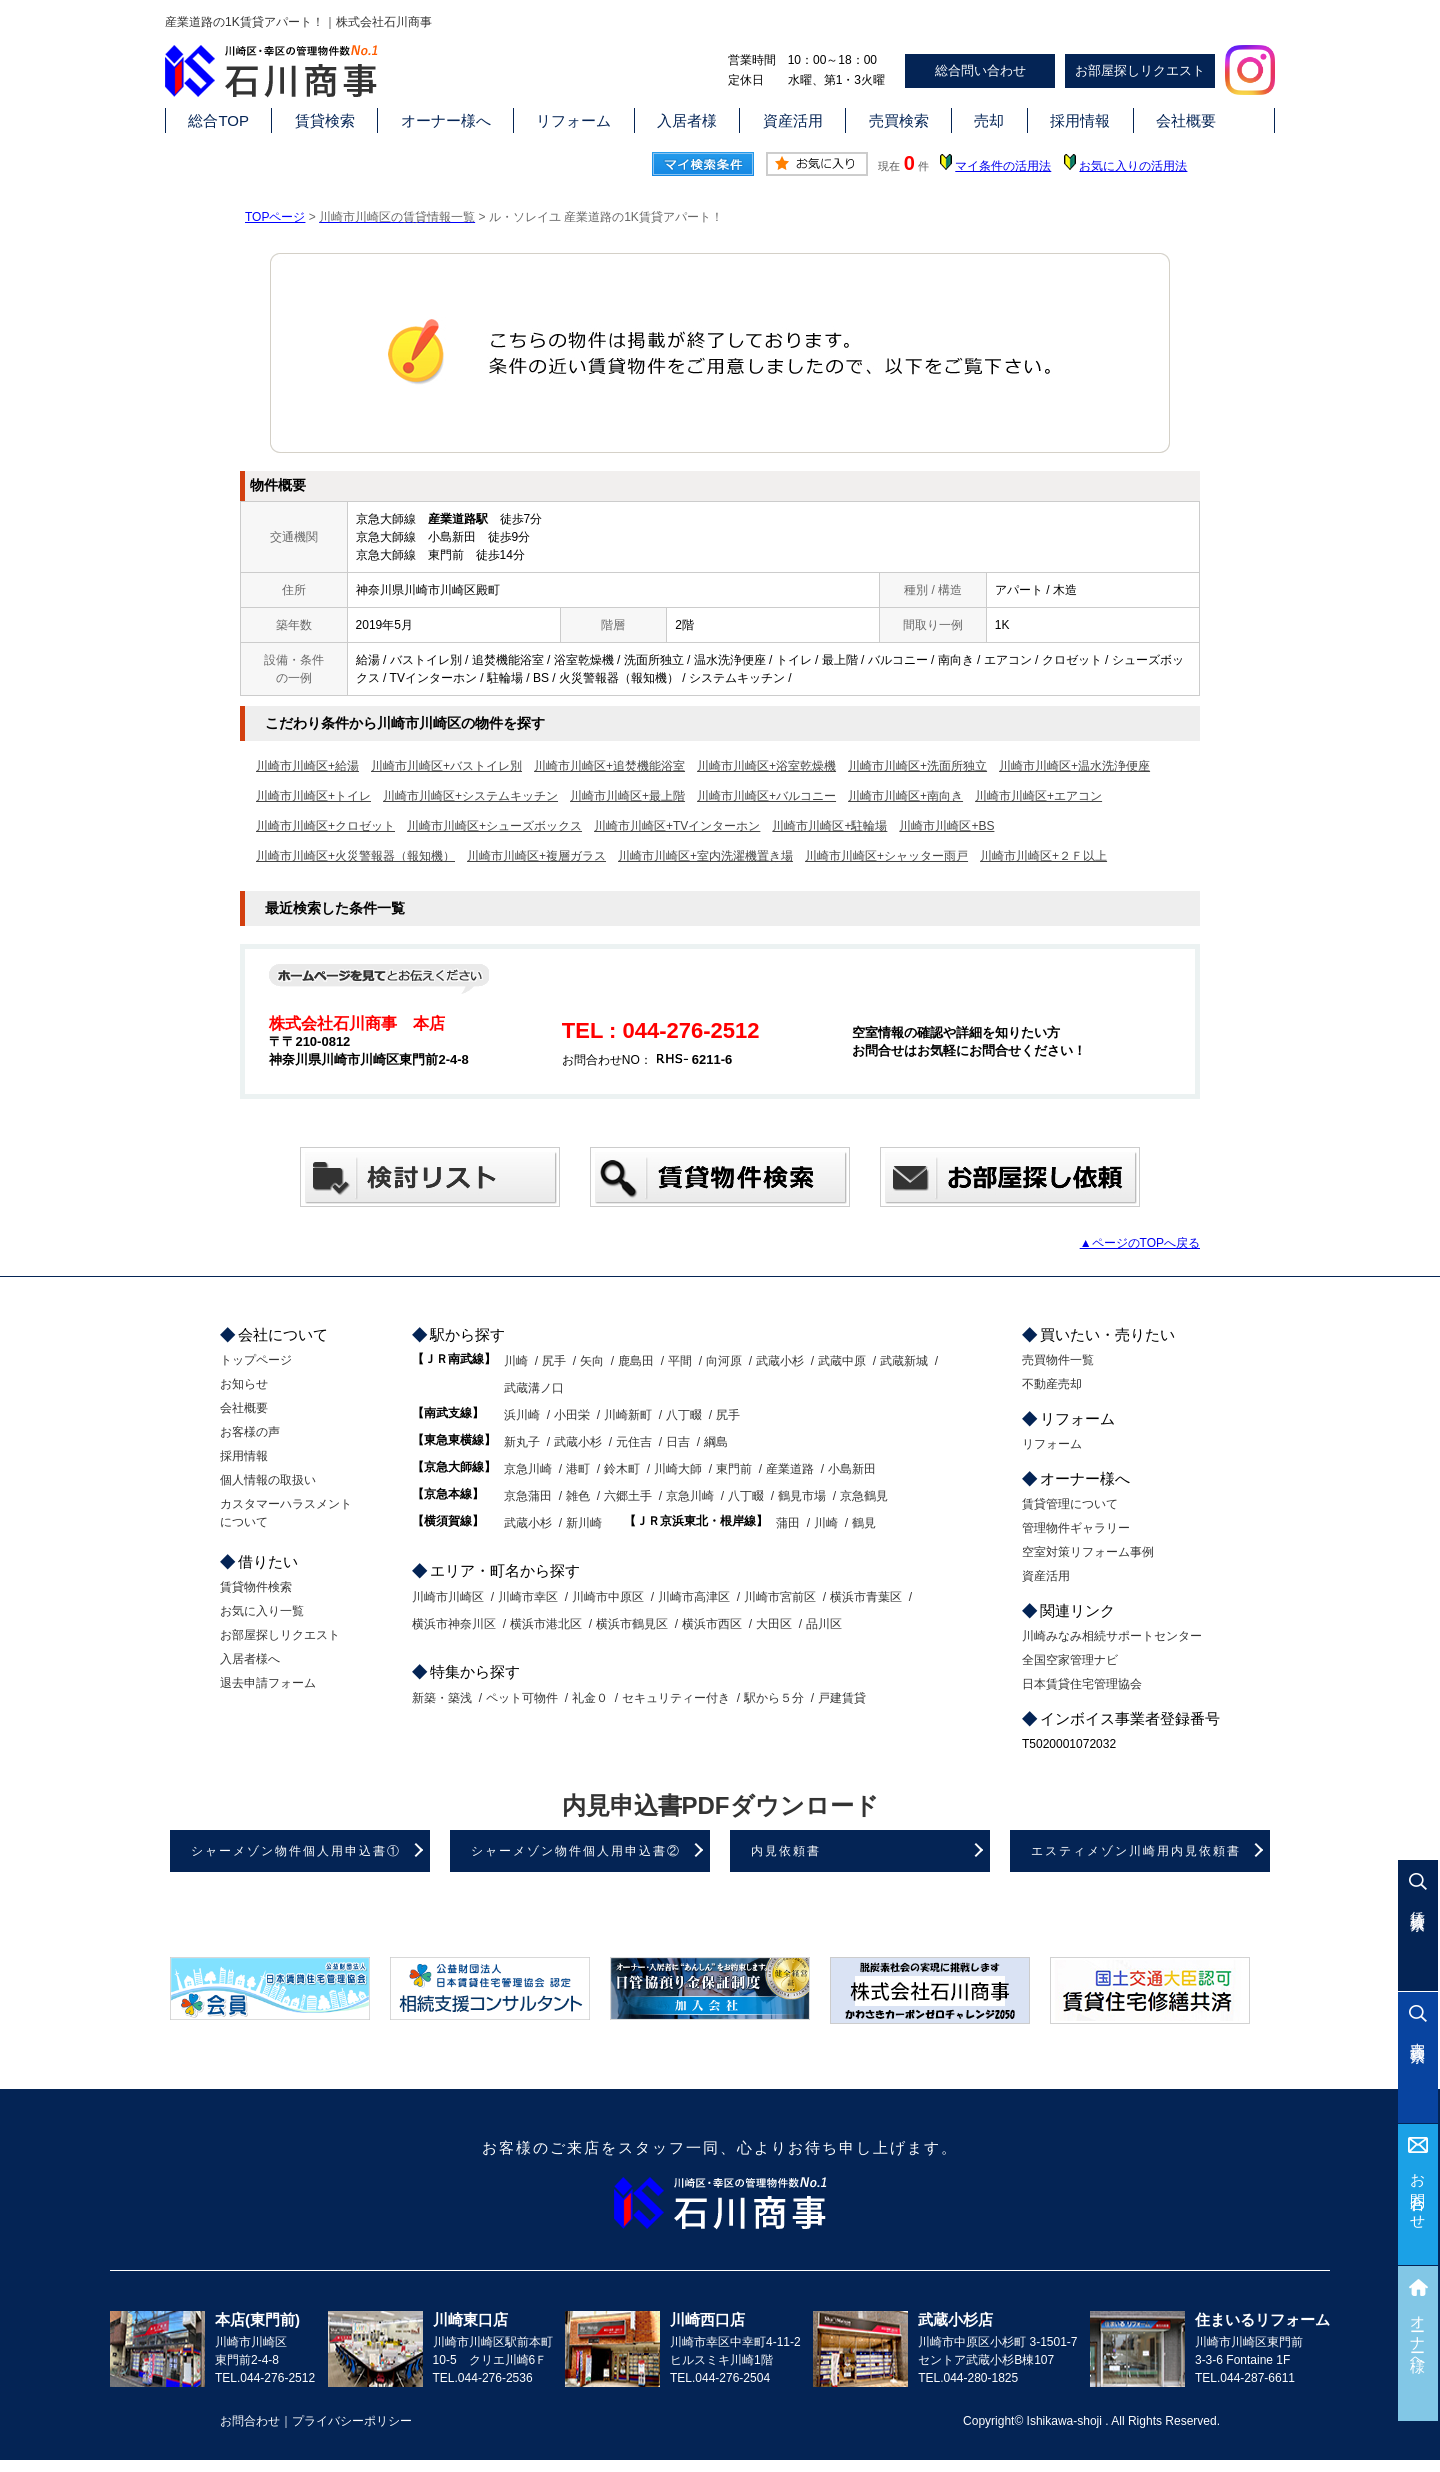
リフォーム (573, 120)
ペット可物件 (522, 1698)
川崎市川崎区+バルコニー (766, 796)
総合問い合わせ (980, 70)
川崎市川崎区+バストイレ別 (446, 766)
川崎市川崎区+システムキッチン (470, 796)
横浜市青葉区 (866, 1597)
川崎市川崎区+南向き (905, 796)
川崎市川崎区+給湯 (307, 766)
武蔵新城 (904, 1361)
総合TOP (218, 120)
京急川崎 (528, 1469)
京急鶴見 (864, 1496)
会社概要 (1186, 120)
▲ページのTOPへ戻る (1140, 1243)
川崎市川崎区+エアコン (1038, 796)
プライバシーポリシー (352, 2421)
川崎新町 (628, 1415)
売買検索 (899, 120)
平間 (680, 1361)
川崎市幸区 (528, 1597)
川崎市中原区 (608, 1597)
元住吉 (634, 1442)
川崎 (516, 1361)
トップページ (256, 1360)
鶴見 (864, 1523)
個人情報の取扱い (268, 1480)
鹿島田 (636, 1361)
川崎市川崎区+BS (946, 826)
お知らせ (244, 1384)
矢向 (592, 1361)
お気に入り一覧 (262, 1611)
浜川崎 (522, 1415)
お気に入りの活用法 (1133, 166)
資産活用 (793, 120)
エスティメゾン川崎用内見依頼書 (1136, 1851)
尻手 (554, 1361)
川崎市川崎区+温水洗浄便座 (1074, 766)
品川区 (824, 1624)
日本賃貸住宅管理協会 (1082, 1684)
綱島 (716, 1442)
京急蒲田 (528, 1496)
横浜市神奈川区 (454, 1624)
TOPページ (275, 217)
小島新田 (852, 1469)
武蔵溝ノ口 (534, 1388)
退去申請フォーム (268, 1683)
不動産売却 (1052, 1384)
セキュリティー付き (676, 1698)
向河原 (724, 1361)
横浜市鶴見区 (632, 1624)
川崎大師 (678, 1469)
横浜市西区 (712, 1624)
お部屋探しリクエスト (1140, 70)
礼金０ (590, 1698)
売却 (989, 120)
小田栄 (572, 1415)
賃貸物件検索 (256, 1587)
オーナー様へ (446, 120)
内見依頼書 (786, 1851)
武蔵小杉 (780, 1361)
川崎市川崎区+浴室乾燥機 (766, 766)
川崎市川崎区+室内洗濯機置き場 (705, 856)
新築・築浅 (442, 1698)
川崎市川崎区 (448, 1597)
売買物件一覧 (1058, 1360)
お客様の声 (250, 1432)
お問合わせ (1418, 2193)
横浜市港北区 (546, 1624)
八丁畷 (684, 1415)
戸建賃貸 (842, 1698)
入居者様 (687, 120)
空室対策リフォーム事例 (1088, 1552)
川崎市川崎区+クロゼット (325, 826)
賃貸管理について (1070, 1504)
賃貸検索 (325, 120)
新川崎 (584, 1523)
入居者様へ (250, 1659)
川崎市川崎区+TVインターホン (677, 826)
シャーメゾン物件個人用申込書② (576, 1851)
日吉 (678, 1442)
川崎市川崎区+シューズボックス (494, 826)
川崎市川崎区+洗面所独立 (917, 766)
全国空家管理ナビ (1070, 1660)
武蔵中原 (842, 1361)
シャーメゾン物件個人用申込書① (296, 1851)
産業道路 (790, 1469)
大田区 (774, 1624)
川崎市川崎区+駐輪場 (829, 826)
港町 (578, 1469)
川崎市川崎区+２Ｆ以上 (1043, 856)
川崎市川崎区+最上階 (627, 796)
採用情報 (1080, 120)
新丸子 (522, 1442)
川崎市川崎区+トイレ (313, 796)
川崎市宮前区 (780, 1597)
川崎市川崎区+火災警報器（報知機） (355, 856)
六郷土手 (628, 1496)
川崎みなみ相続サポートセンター (1112, 1636)
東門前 (734, 1469)
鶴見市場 (802, 1496)
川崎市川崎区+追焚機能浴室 (609, 766)
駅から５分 (774, 1698)
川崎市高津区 (694, 1597)
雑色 (578, 1496)
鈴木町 (622, 1469)
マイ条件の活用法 (1003, 166)
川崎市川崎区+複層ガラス (536, 856)
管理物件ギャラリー (1076, 1528)
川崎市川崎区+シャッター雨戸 (886, 856)
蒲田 (788, 1523)
